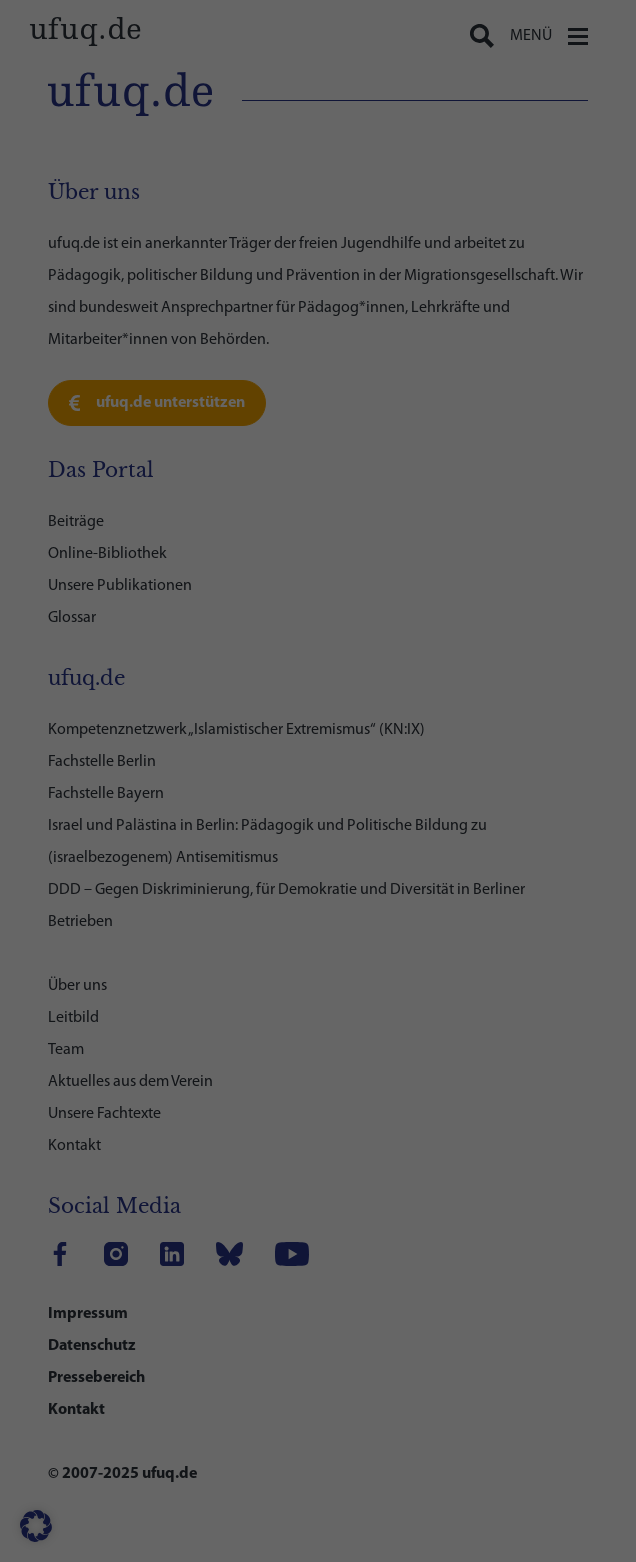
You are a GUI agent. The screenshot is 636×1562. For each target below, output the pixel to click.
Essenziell (115, 586)
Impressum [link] (403, 1172)
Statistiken (119, 670)
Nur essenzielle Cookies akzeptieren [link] (318, 1067)
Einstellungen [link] (481, 527)
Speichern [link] (318, 1008)
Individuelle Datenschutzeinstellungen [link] (318, 1126)
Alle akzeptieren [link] (318, 949)
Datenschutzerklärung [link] (129, 527)
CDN (99, 857)
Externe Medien (133, 753)
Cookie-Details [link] (238, 1172)
